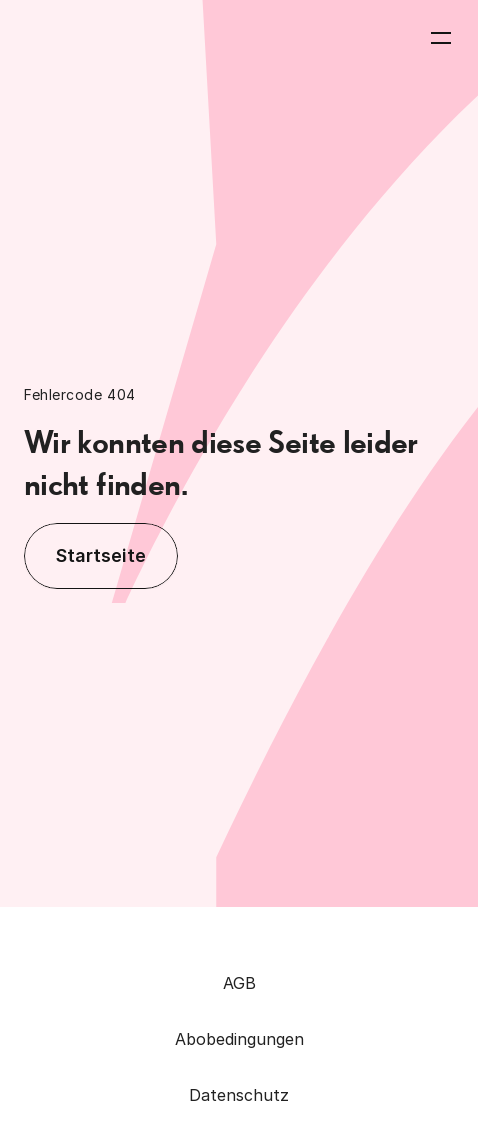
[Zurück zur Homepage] (102, 38)
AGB (239, 983)
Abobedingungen (239, 1039)
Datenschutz (239, 1095)
